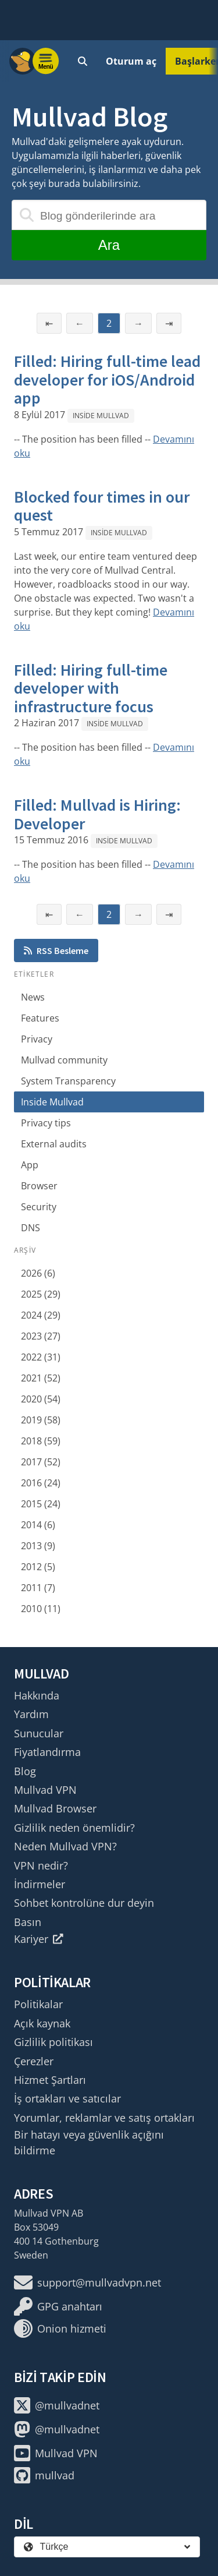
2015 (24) (40, 1503)
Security (38, 1206)
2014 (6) (38, 1524)
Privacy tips (46, 1122)
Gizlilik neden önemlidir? (74, 1828)
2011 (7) (38, 1587)
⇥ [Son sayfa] (169, 323)
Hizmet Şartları (50, 2080)
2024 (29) (40, 1315)
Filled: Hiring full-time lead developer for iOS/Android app (107, 379)
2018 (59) (40, 1440)
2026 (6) (38, 1273)
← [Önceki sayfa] (79, 323)
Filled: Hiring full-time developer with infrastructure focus (90, 688)
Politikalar (38, 2004)
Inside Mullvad (101, 416)
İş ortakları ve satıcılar (67, 2098)
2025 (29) (40, 1294)
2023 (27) (40, 1336)
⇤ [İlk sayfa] (49, 323)
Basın (27, 1922)
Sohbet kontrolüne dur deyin (84, 1903)
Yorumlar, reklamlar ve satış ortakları (104, 2118)
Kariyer (38, 1939)
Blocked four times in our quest (102, 506)
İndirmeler (39, 1884)
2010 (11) (40, 1608)
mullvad (44, 2475)
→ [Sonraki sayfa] (138, 323)
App (29, 1164)
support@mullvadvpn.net (87, 2282)
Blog (25, 1771)
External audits (54, 1143)
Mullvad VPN (45, 1790)
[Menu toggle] (46, 61)
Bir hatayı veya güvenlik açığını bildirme (89, 2142)
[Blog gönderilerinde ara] (109, 215)
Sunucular (38, 1733)
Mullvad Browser (55, 1808)
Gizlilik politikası (53, 2042)
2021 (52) (40, 1378)
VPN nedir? (41, 1865)
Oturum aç (131, 61)
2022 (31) (40, 1357)
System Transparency (68, 1081)
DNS (30, 1227)
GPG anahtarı (58, 2306)
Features (40, 1018)
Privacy (36, 1039)
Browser (39, 1185)
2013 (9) (38, 1545)
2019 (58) (40, 1420)
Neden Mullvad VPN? (65, 1846)
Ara (109, 245)
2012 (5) (38, 1566)
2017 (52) (40, 1461)
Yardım (31, 1714)
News (33, 997)
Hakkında (36, 1695)
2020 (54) (40, 1399)
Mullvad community (64, 1060)
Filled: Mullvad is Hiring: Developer (97, 814)
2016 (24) (40, 1482)
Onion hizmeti (60, 2328)
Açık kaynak (42, 2023)
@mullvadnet (56, 2405)
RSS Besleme (56, 950)
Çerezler (33, 2061)
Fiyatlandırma (47, 1752)
